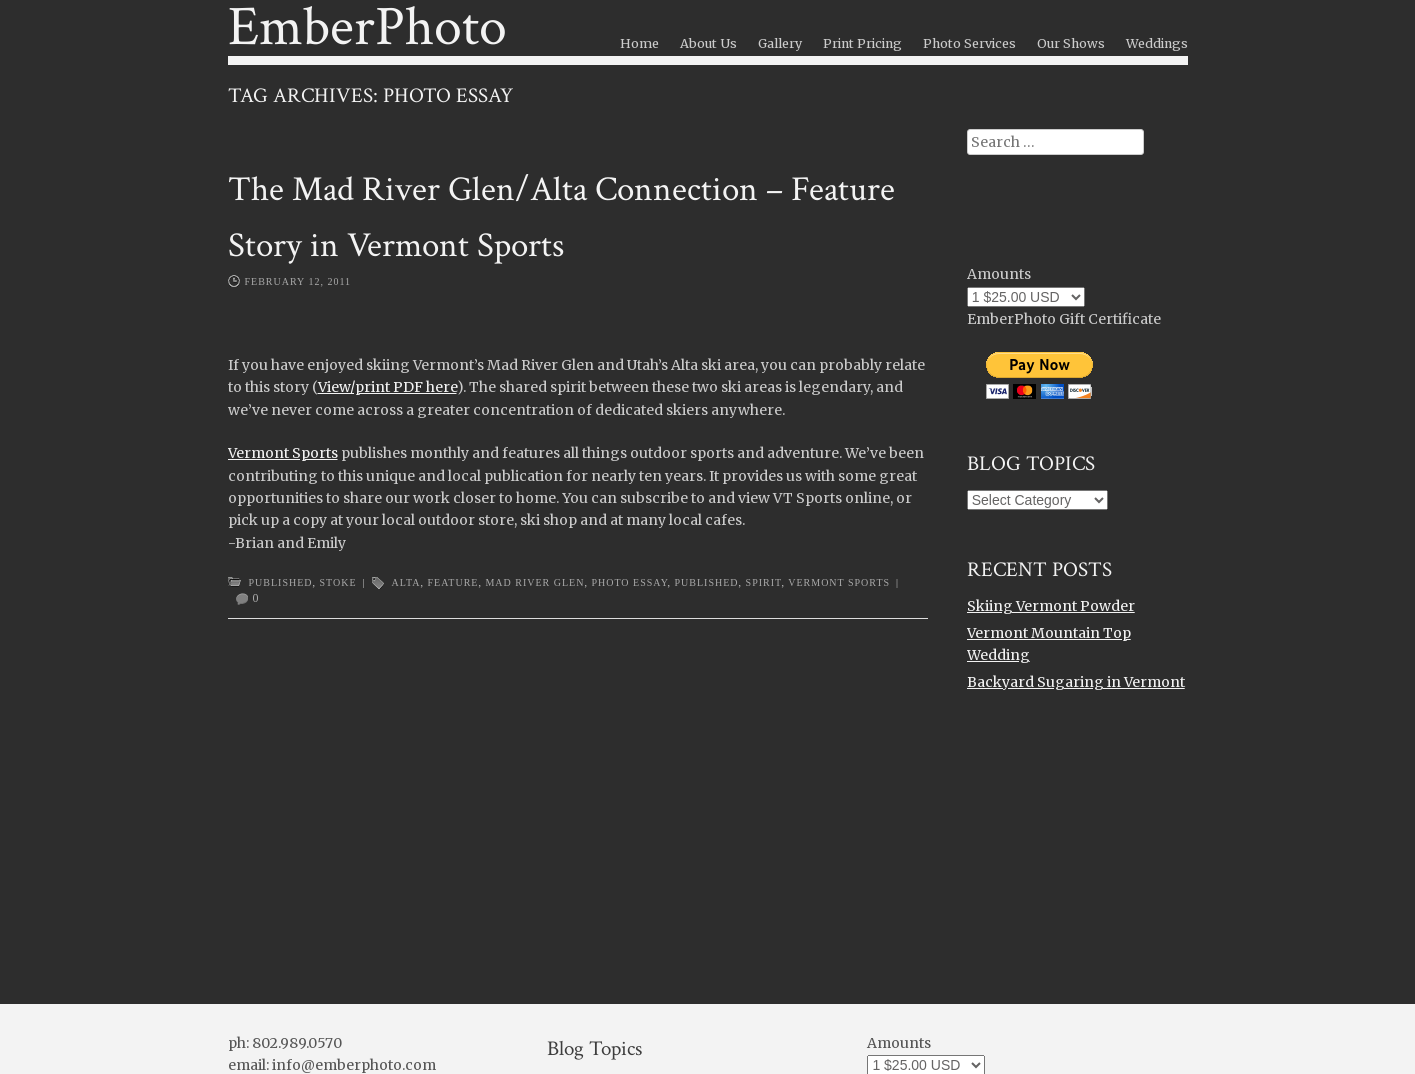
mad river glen (534, 582)
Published (281, 582)
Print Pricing (862, 43)
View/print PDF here (387, 387)
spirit (764, 582)
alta (406, 582)
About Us (708, 43)
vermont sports (839, 582)
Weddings (1157, 43)
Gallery (780, 43)
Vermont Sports (283, 453)
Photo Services (969, 43)
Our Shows (1071, 43)
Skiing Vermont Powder (1051, 606)
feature (453, 582)
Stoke (338, 582)
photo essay (629, 582)
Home (639, 43)
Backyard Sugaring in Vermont (1076, 682)
